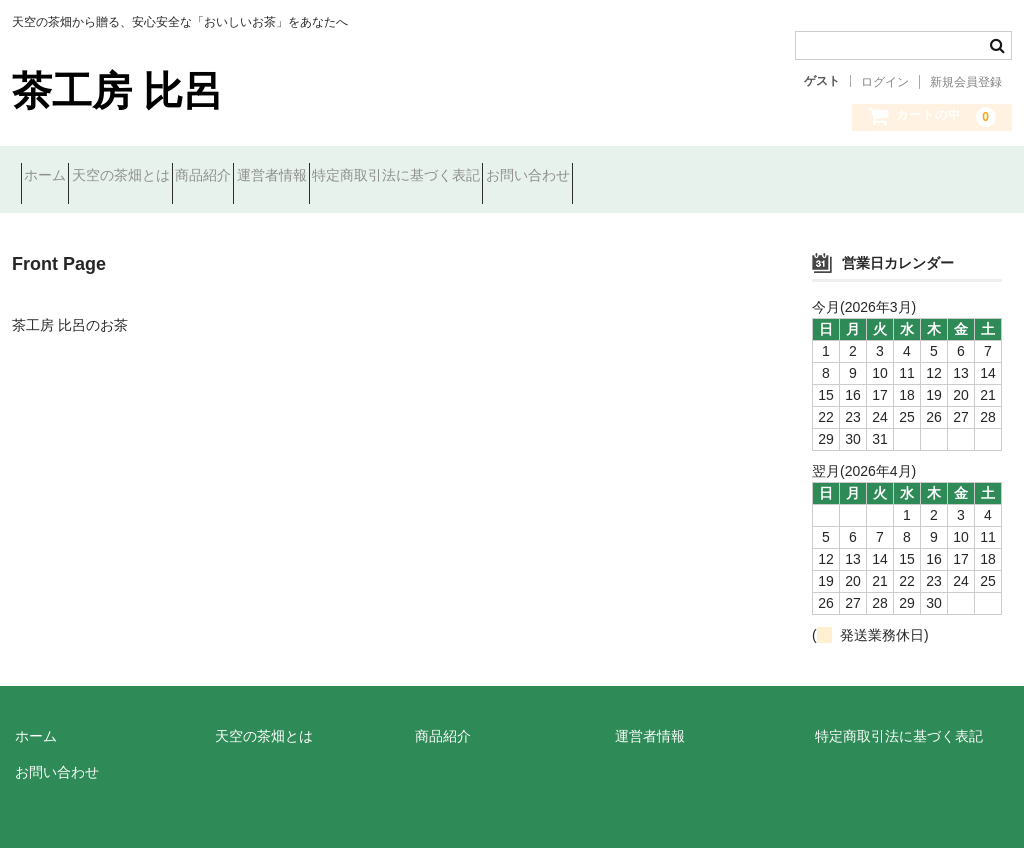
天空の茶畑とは (165, 177)
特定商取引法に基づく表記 (547, 177)
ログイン (885, 82)
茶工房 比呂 (117, 91)
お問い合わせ (714, 177)
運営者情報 (387, 177)
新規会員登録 (966, 82)
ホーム (54, 177)
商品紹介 (283, 177)
